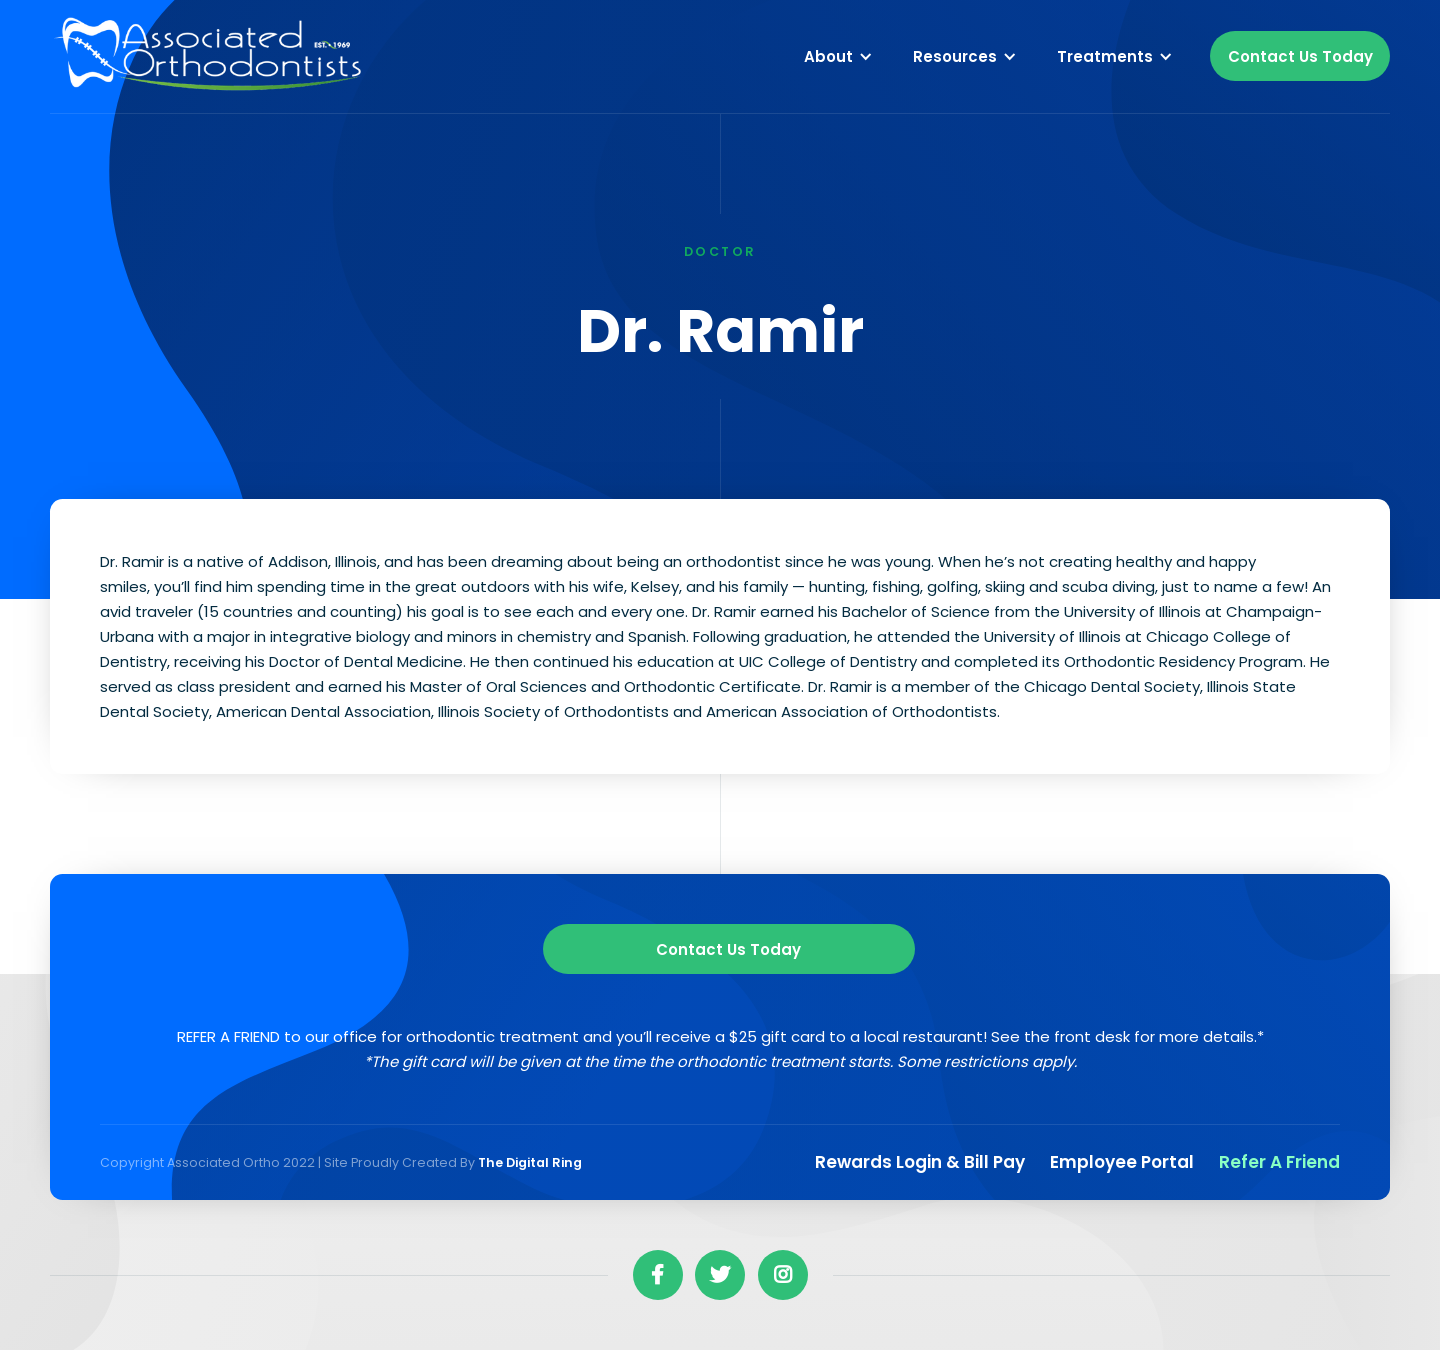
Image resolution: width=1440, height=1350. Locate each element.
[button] (838, 56)
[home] (210, 57)
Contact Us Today (1300, 56)
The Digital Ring (530, 1162)
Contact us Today (728, 949)
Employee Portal (1122, 1162)
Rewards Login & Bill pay (920, 1162)
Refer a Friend (1279, 1162)
